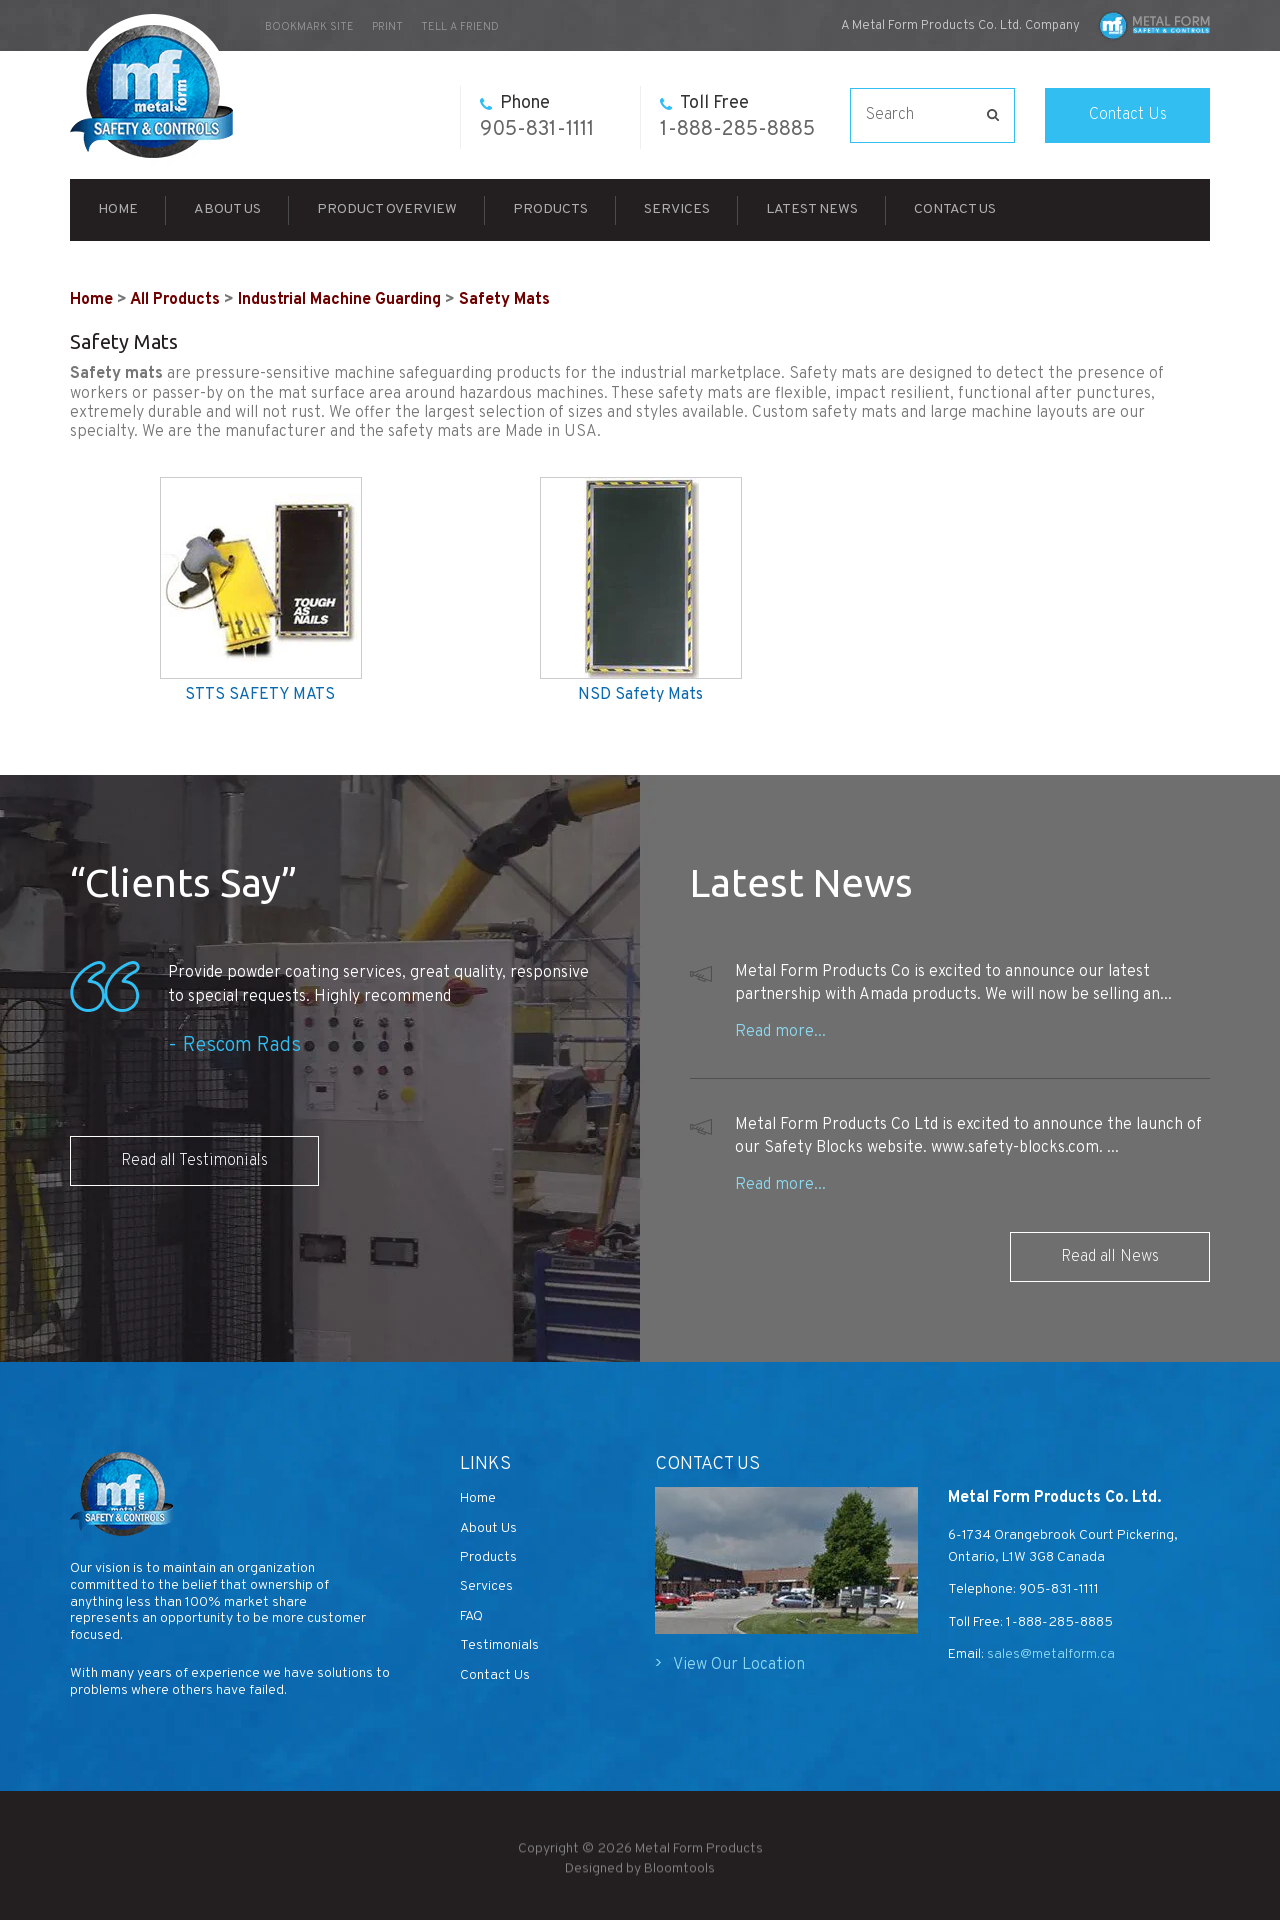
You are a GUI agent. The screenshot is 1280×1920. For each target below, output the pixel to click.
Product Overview (387, 209)
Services (677, 209)
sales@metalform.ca (1049, 1654)
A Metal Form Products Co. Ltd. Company (960, 26)
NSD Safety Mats (640, 695)
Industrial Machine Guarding (339, 300)
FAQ (471, 1616)
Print (387, 27)
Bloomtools (679, 1874)
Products (550, 209)
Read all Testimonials (194, 1161)
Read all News (1110, 1257)
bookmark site (309, 27)
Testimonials (499, 1645)
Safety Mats (504, 300)
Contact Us (1128, 115)
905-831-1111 (537, 117)
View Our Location (739, 1665)
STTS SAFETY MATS (260, 695)
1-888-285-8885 (737, 117)
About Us (227, 209)
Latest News (812, 209)
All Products (175, 300)
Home (118, 209)
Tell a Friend (460, 27)
